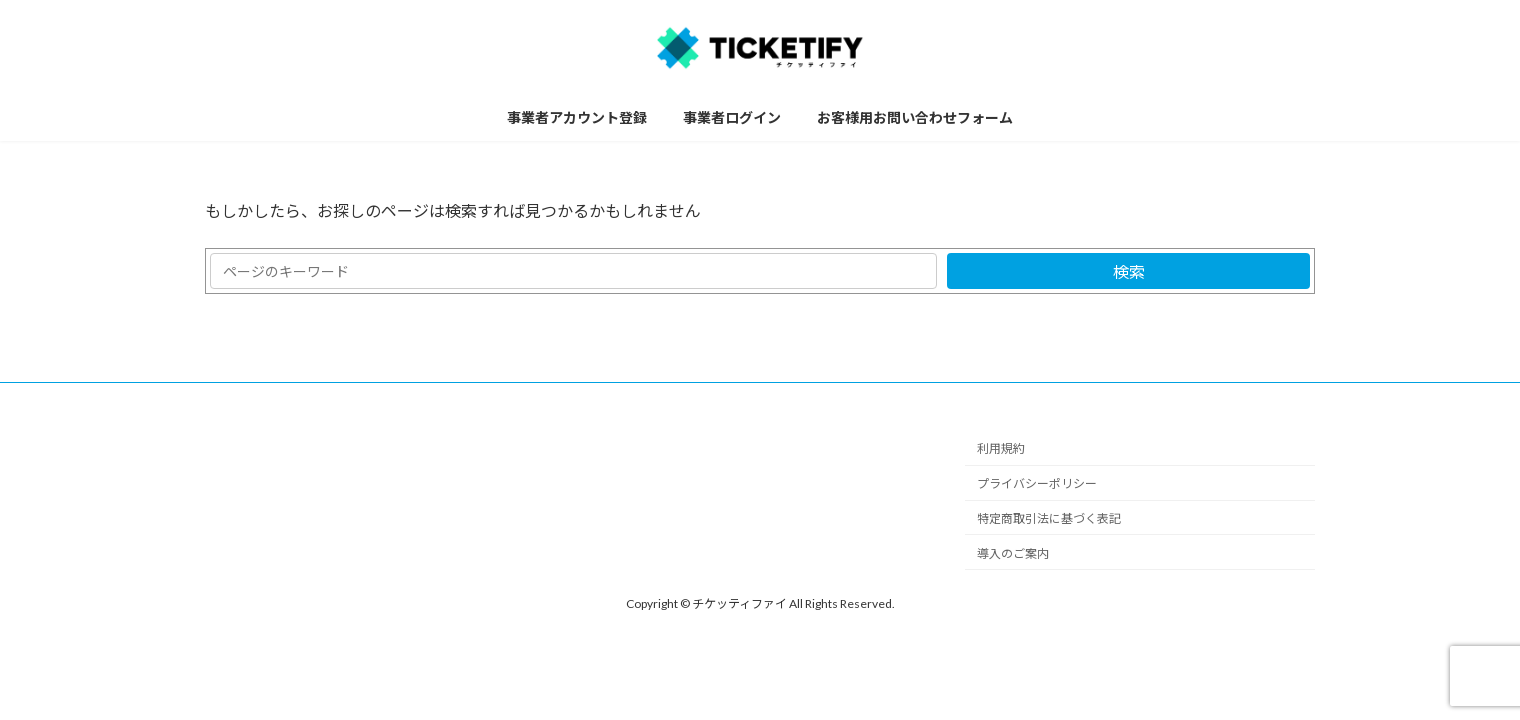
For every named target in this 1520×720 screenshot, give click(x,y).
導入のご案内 (1013, 553)
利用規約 (1001, 449)
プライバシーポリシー (1037, 484)
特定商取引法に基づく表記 (1049, 518)
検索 (1129, 271)
